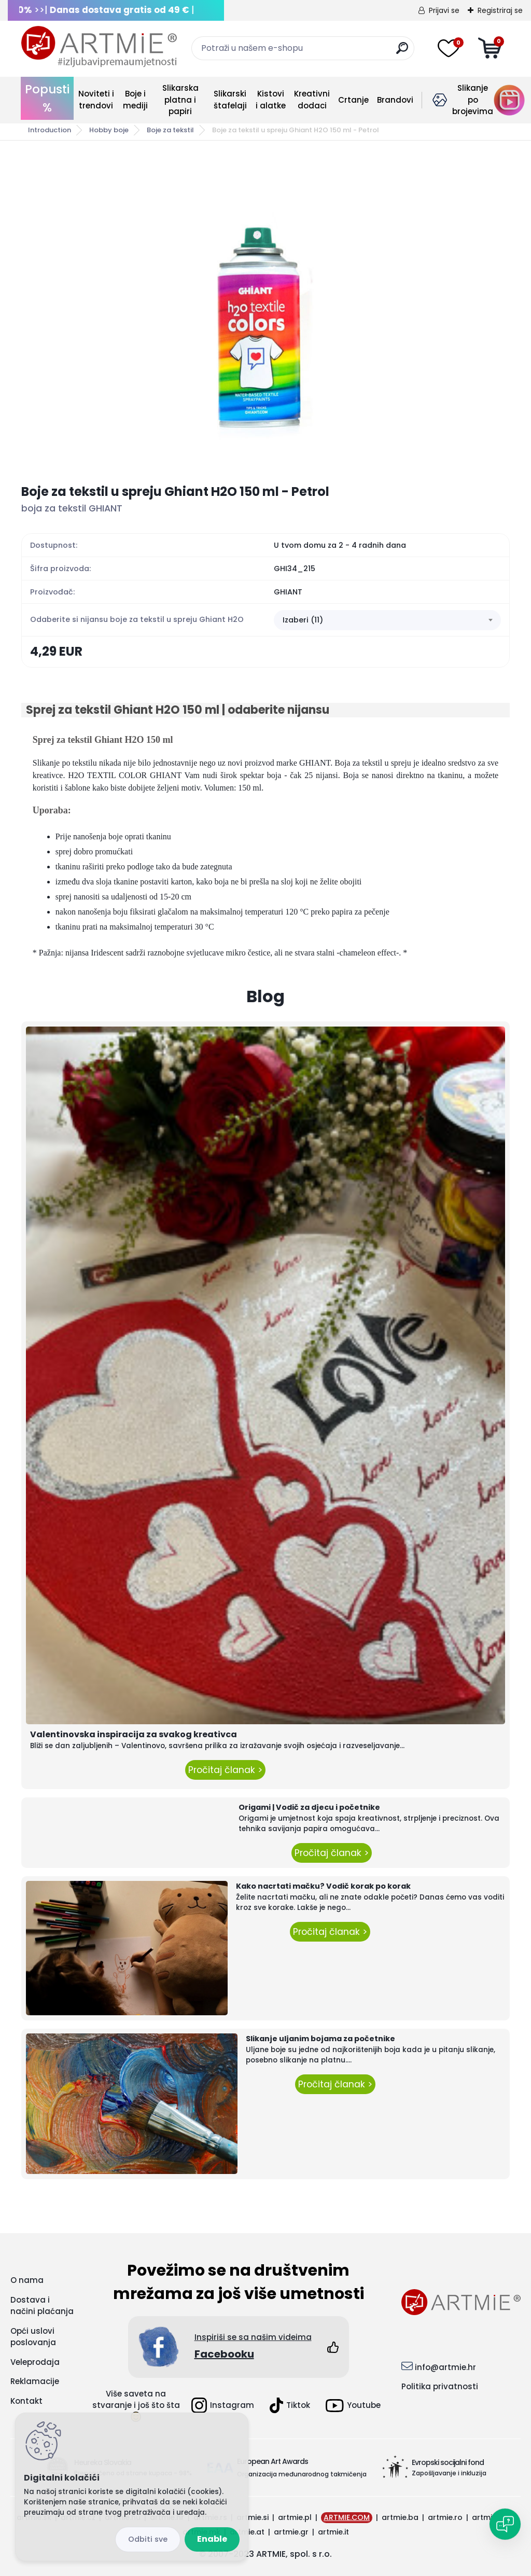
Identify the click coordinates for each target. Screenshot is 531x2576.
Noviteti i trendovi (96, 99)
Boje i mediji (135, 99)
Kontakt (26, 2400)
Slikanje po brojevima (472, 99)
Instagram (222, 2405)
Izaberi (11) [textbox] (303, 620)
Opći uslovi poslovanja (33, 2336)
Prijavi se (444, 10)
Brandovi (395, 99)
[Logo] (99, 47)
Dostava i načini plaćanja (42, 2305)
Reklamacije (34, 2381)
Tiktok (290, 2405)
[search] (402, 52)
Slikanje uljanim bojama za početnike (320, 2038)
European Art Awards (272, 2461)
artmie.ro (445, 2517)
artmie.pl (295, 2517)
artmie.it (333, 2532)
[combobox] (387, 620)
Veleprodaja (35, 2362)
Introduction (49, 130)
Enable (212, 2539)
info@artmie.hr (445, 2367)
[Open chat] (505, 2524)
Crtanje (353, 99)
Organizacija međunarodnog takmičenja (302, 2474)
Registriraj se (500, 10)
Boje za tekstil (170, 130)
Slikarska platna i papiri (180, 99)
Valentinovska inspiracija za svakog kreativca (133, 1734)
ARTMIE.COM (347, 2517)
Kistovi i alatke (271, 99)
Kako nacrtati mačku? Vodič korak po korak (323, 1886)
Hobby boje (109, 130)
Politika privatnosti (439, 2386)
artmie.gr (291, 2532)
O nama (27, 2280)
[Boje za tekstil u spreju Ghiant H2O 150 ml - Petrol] (265, 312)
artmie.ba (400, 2517)
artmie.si (252, 2517)
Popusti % (47, 98)
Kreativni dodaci (312, 99)
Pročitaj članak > (225, 1770)
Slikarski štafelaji (230, 99)
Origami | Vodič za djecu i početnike (309, 1807)
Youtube (353, 2405)
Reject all (147, 2539)
